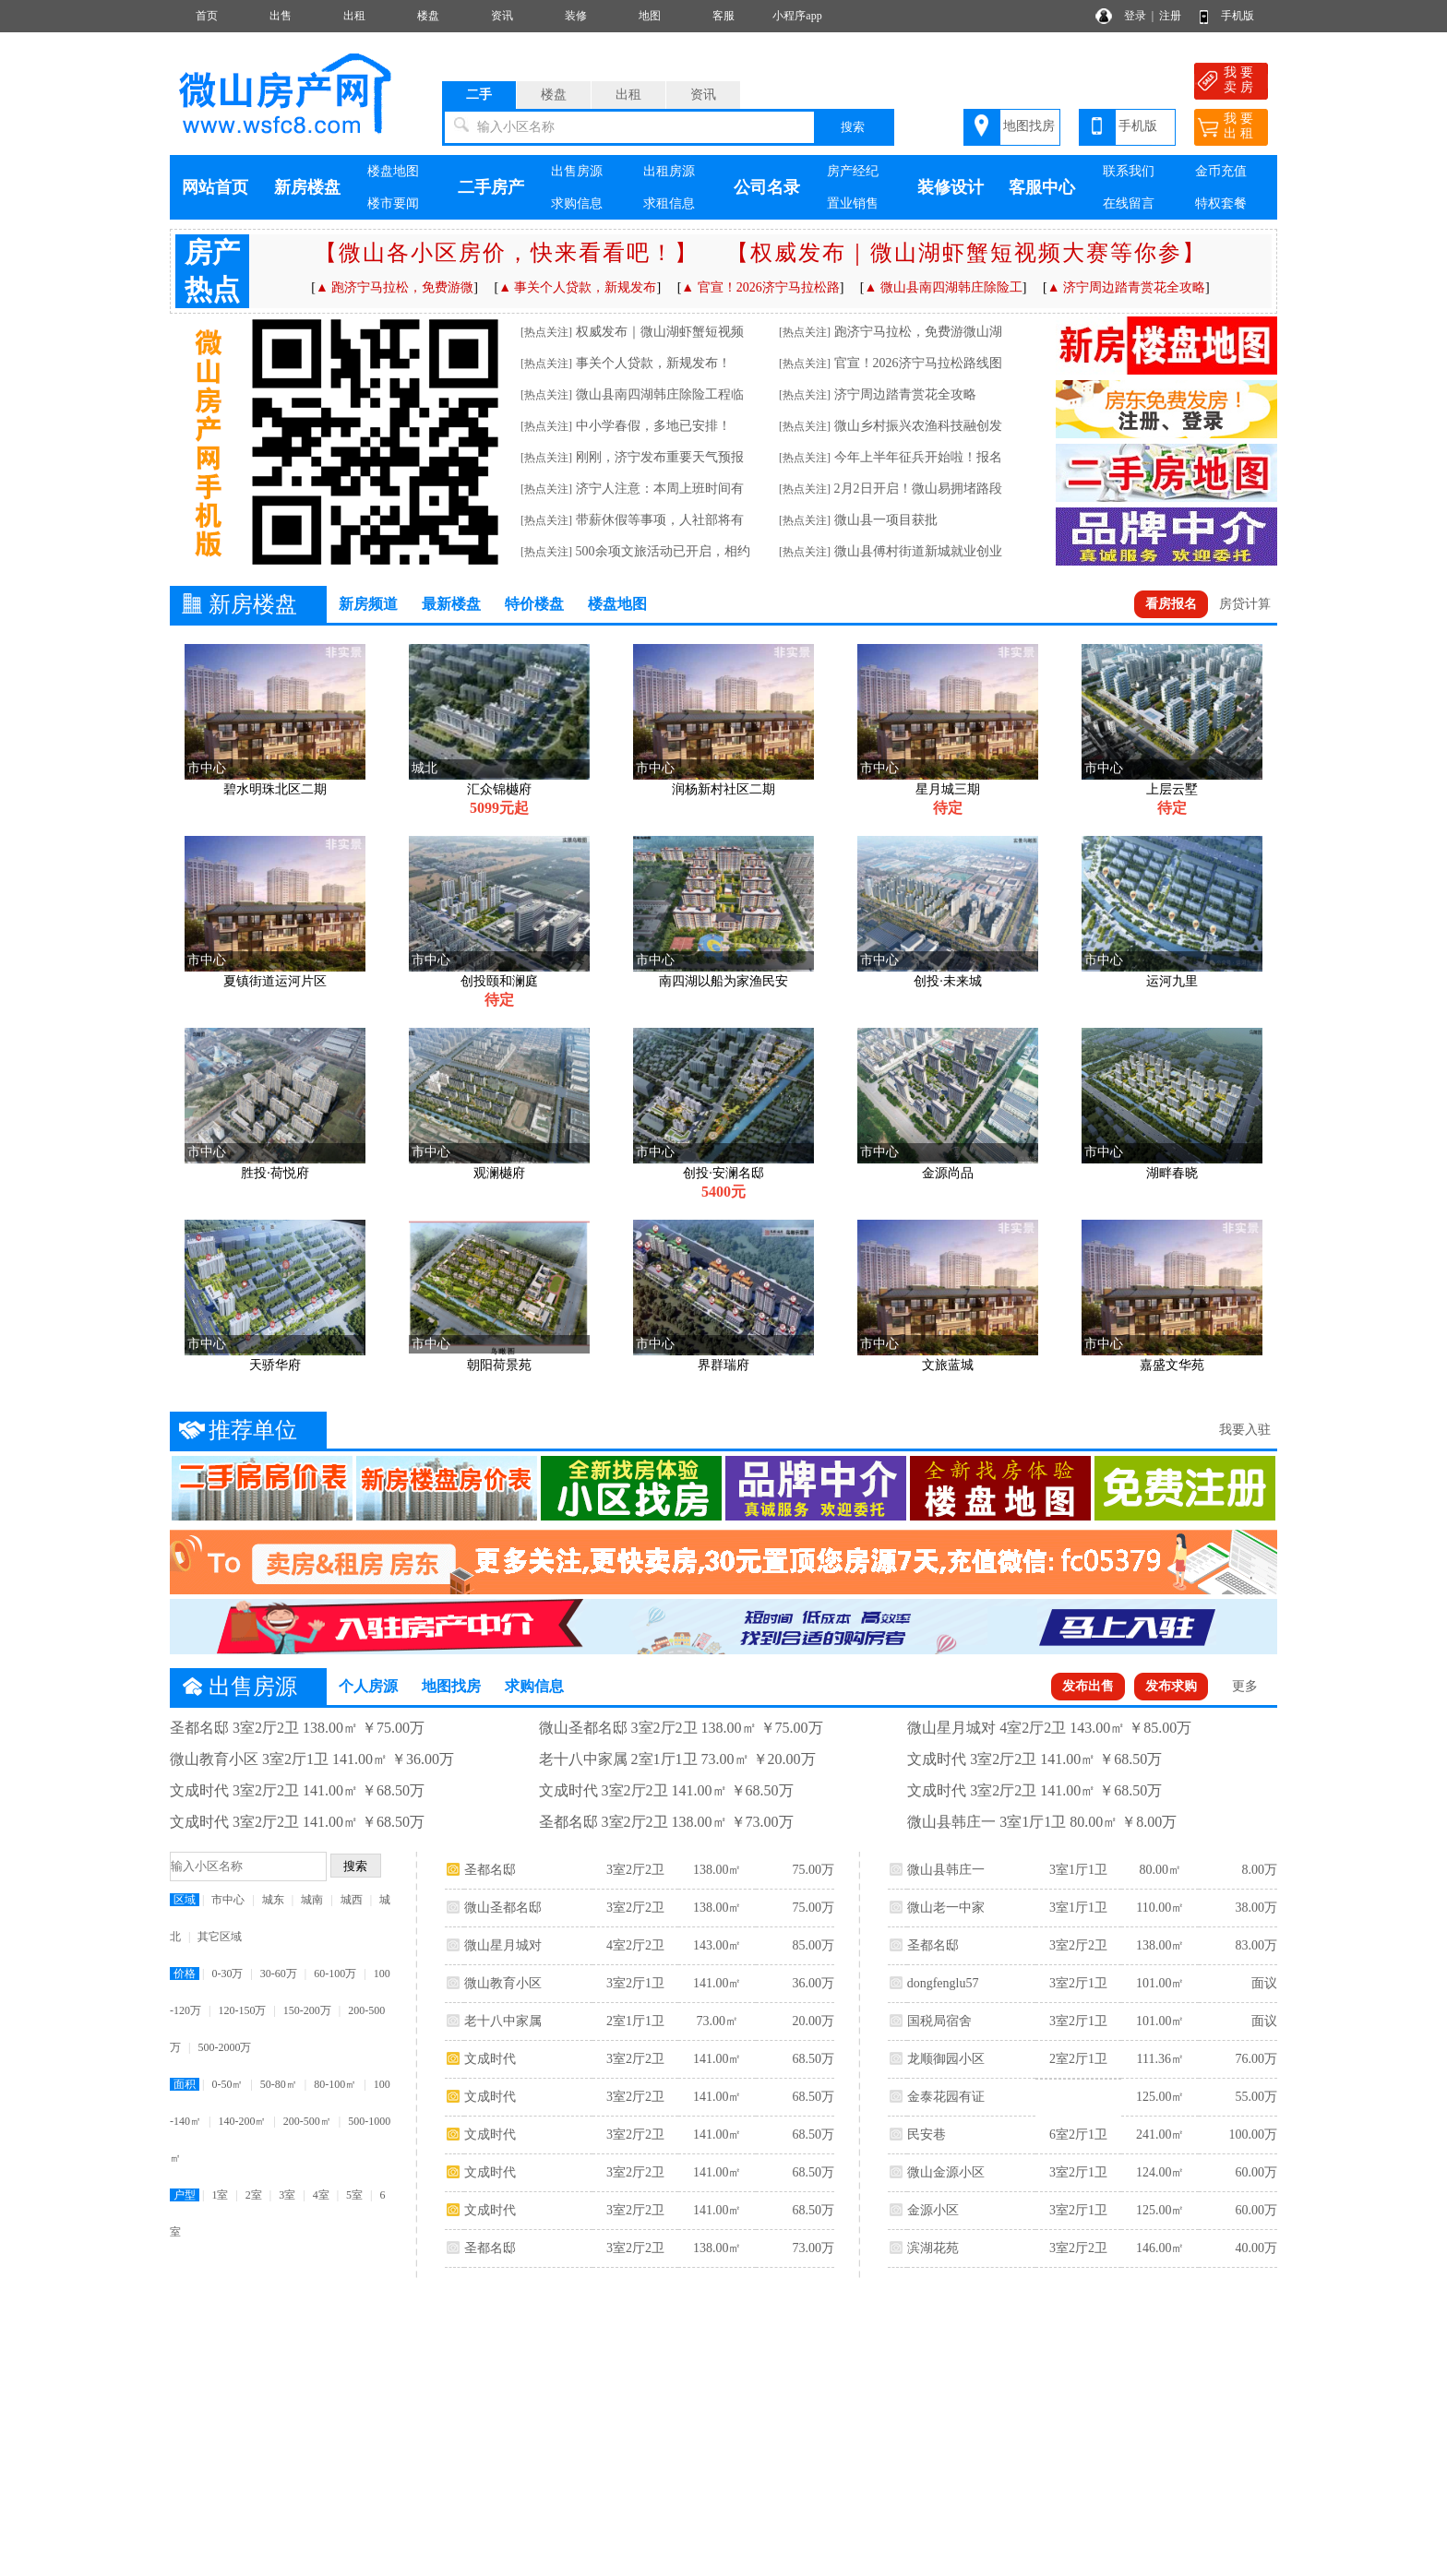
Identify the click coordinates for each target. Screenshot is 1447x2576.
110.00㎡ (1160, 1907)
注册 (1170, 15)
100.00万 (1252, 2134)
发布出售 (1088, 1686)
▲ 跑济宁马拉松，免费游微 (394, 287)
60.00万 (1256, 2172)
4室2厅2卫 (635, 1945)
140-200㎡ (242, 2121)
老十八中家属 (503, 2021)
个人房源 (368, 1686)
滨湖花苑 (933, 2248)
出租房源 (669, 171)
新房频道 (368, 604)
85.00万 (813, 1945)
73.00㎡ (717, 2021)
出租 (354, 15)
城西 (352, 1899)
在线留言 (1128, 203)
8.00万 (1259, 1870)
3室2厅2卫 (635, 1870)
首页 (207, 15)
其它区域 (219, 1936)
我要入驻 (1245, 1430)
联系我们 (1128, 171)
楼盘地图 (393, 171)
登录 (1135, 15)
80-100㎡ (335, 2084)
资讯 (502, 15)
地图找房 (1029, 126)
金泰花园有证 (946, 2097)
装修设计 (950, 187)
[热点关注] (546, 332)
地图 (650, 15)
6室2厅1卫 (1078, 2134)
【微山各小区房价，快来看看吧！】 (507, 253)
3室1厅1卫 (1078, 1870)
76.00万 (1256, 2059)
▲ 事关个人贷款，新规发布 (577, 287)
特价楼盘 (534, 604)
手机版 (1237, 15)
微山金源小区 (946, 2172)
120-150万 (242, 2010)
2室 (253, 2194)
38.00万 (1256, 1907)
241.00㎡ (1160, 2134)
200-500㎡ (307, 2121)
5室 (354, 2194)
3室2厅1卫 (635, 1983)
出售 (280, 15)
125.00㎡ (1160, 2097)
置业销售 (853, 203)
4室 (321, 2194)
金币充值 (1221, 171)
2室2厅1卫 (1078, 2059)
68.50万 (813, 2059)
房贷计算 (1245, 604)
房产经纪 (853, 171)
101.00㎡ (1160, 1983)
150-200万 (307, 2010)
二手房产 (491, 187)
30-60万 (278, 1973)
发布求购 (1171, 1686)
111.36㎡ (1159, 2059)
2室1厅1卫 (635, 2021)
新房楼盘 (307, 187)
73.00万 (813, 2248)
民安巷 (926, 2134)
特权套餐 (1221, 203)
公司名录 (767, 187)
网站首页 (215, 187)
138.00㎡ (717, 1870)
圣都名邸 (490, 1870)
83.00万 (1256, 1945)
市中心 (228, 1899)
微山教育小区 (503, 1983)
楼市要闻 (393, 203)
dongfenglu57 (943, 1983)
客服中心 (1042, 187)
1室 (219, 2194)
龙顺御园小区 (946, 2059)
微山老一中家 (946, 1907)
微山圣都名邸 (503, 1907)
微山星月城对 (503, 1945)
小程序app (796, 15)
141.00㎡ (717, 1983)
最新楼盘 (451, 604)
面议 (1264, 1983)
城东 (273, 1899)
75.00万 (813, 1870)
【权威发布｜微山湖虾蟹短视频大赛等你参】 (966, 253)
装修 (576, 15)
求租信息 (669, 203)
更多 (1245, 1686)
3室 (287, 2194)
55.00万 (1256, 2097)
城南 (312, 1899)
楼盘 (428, 15)
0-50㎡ (227, 2084)
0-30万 (227, 1973)
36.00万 (813, 1983)
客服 (723, 15)
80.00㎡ (1160, 1870)
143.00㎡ (717, 1945)
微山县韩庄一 (946, 1870)
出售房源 (577, 171)
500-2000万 (224, 2047)
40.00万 (1256, 2248)
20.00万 (813, 2021)
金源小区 (933, 2210)
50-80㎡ (278, 2084)
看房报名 (1171, 604)
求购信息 (577, 203)
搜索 (853, 127)
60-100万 (335, 1973)
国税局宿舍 (939, 2021)
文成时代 (490, 2059)
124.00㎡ (1160, 2172)
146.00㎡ (1160, 2248)
